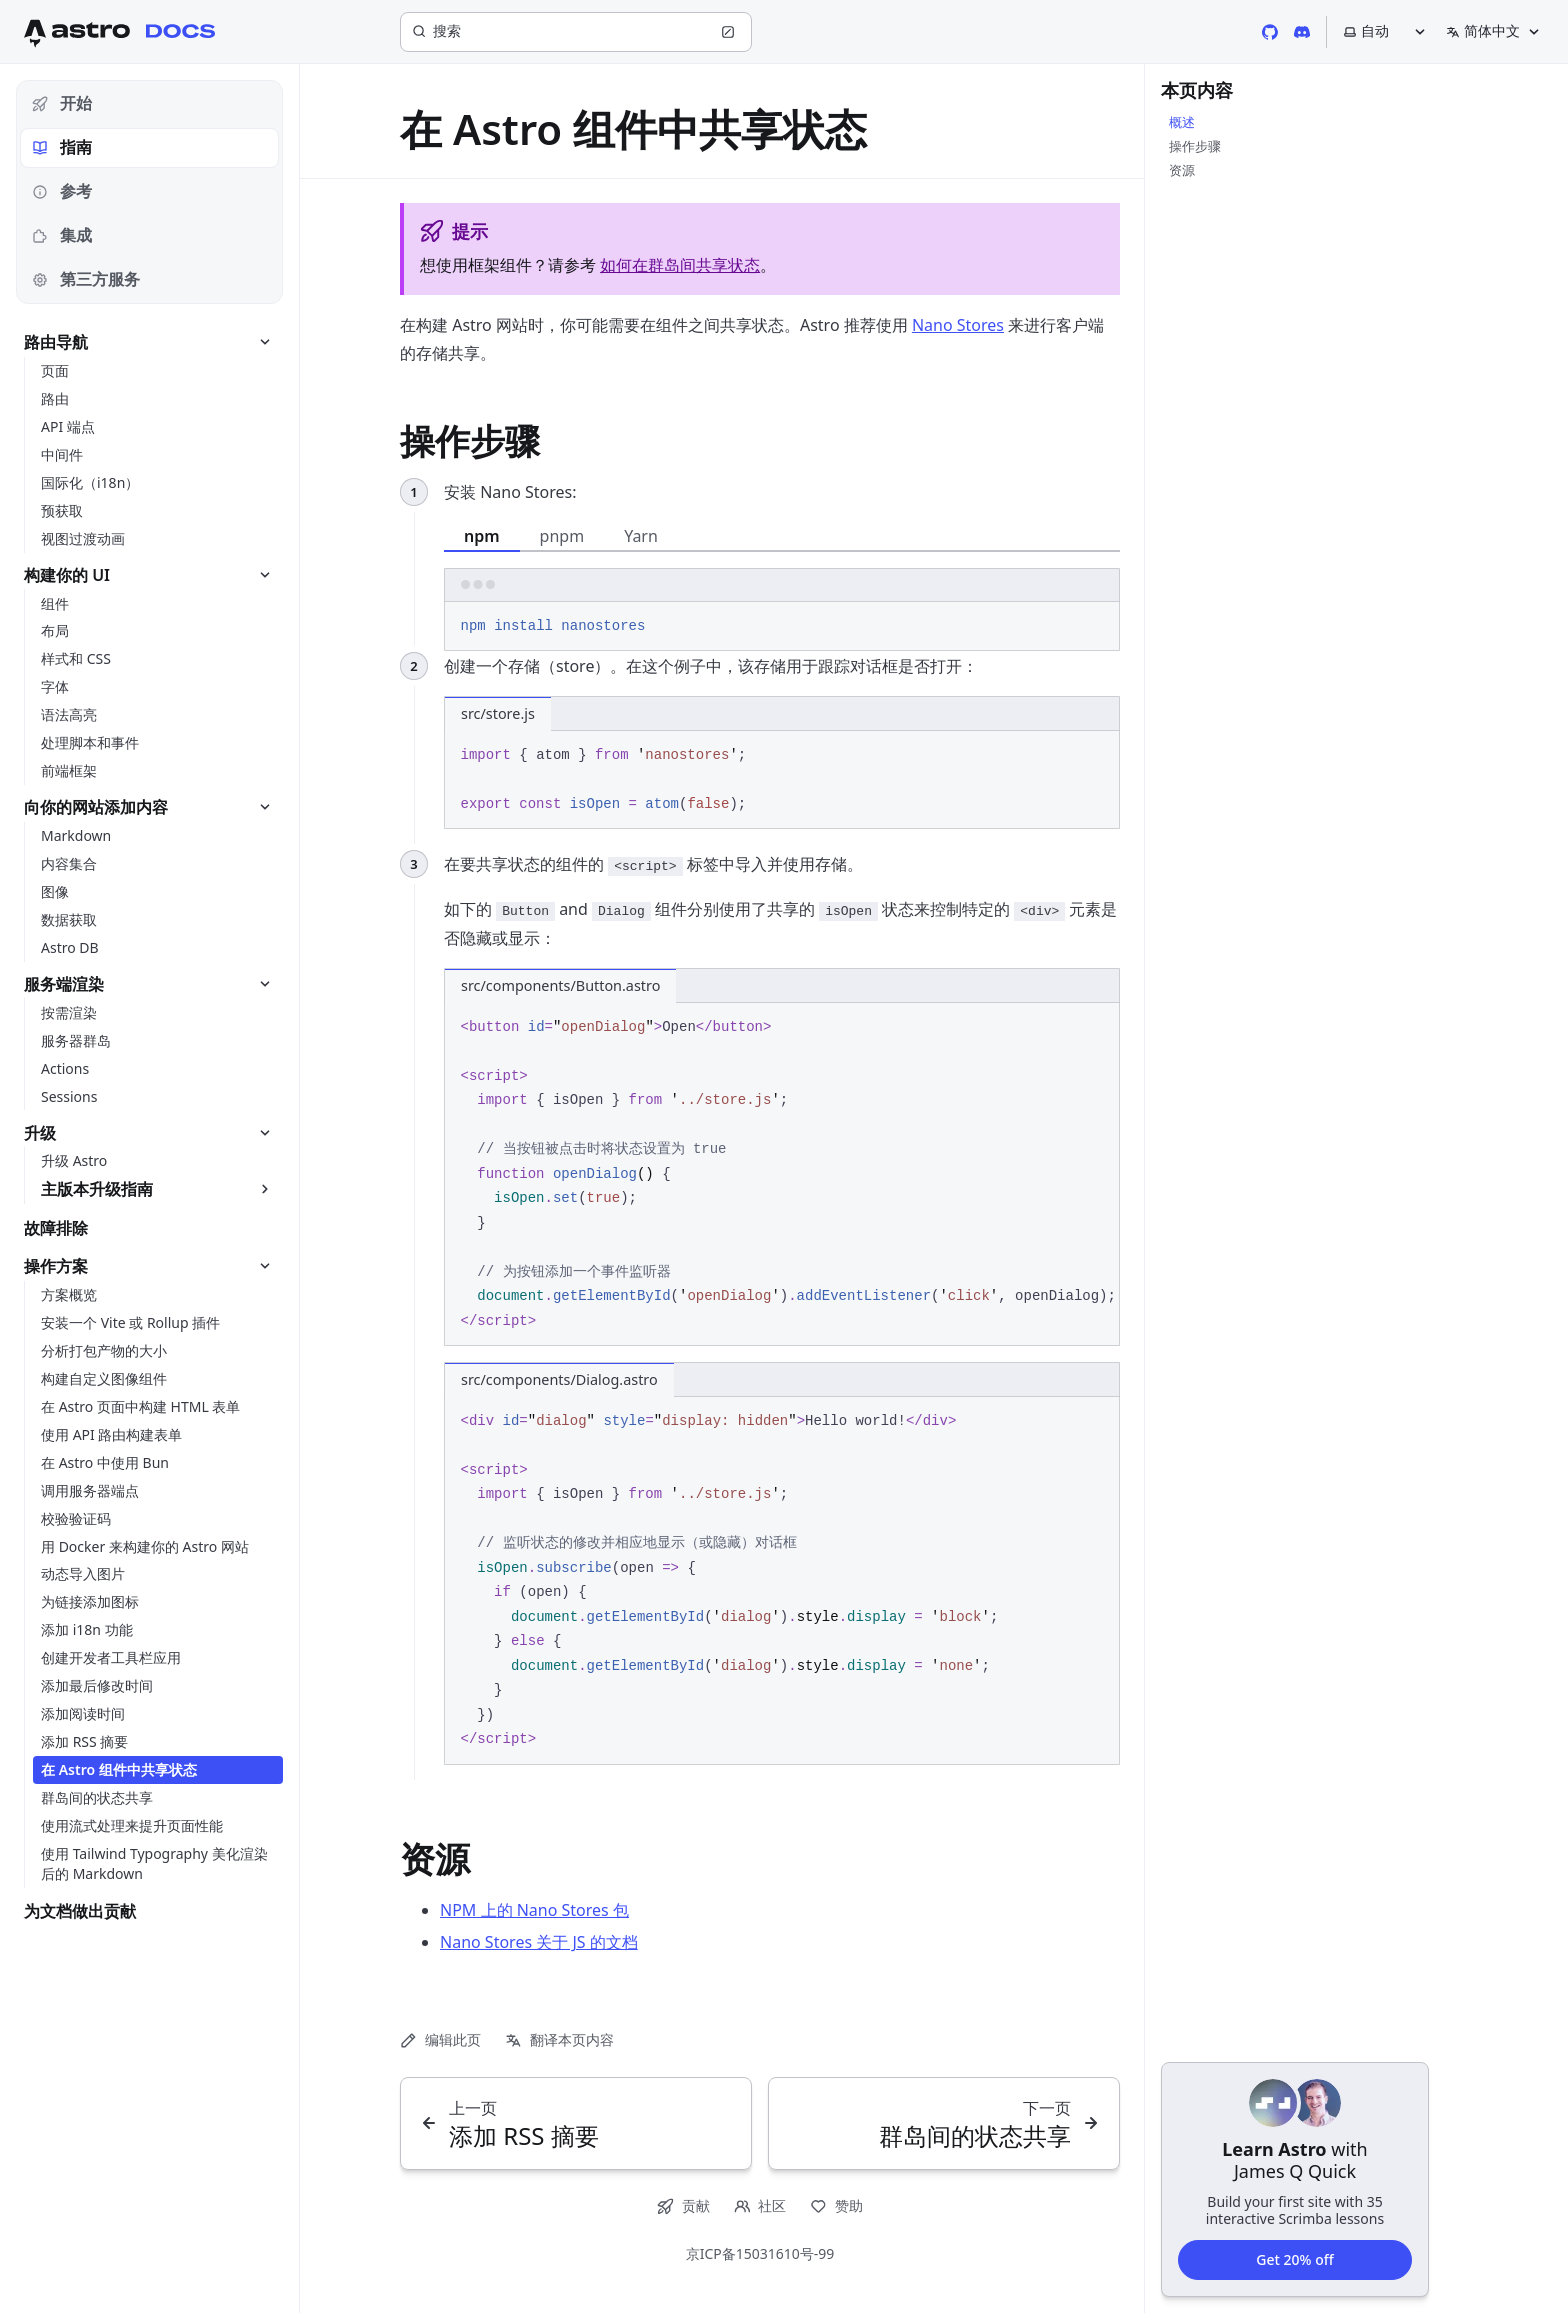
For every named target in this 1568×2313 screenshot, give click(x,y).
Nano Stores (958, 325)
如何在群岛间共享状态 (680, 265)
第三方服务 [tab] (86, 279)
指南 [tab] (62, 147)
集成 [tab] (62, 235)
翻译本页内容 (559, 2039)
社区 (760, 2205)
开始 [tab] (62, 103)
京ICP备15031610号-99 (760, 2253)
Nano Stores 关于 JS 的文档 (539, 1942)
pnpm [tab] (562, 536)
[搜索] (576, 32)
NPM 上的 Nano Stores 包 (534, 1910)
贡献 (683, 2205)
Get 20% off (1294, 2258)
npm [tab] (482, 536)
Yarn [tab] (641, 536)
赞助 (836, 2205)
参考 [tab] (62, 191)
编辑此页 (440, 2039)
